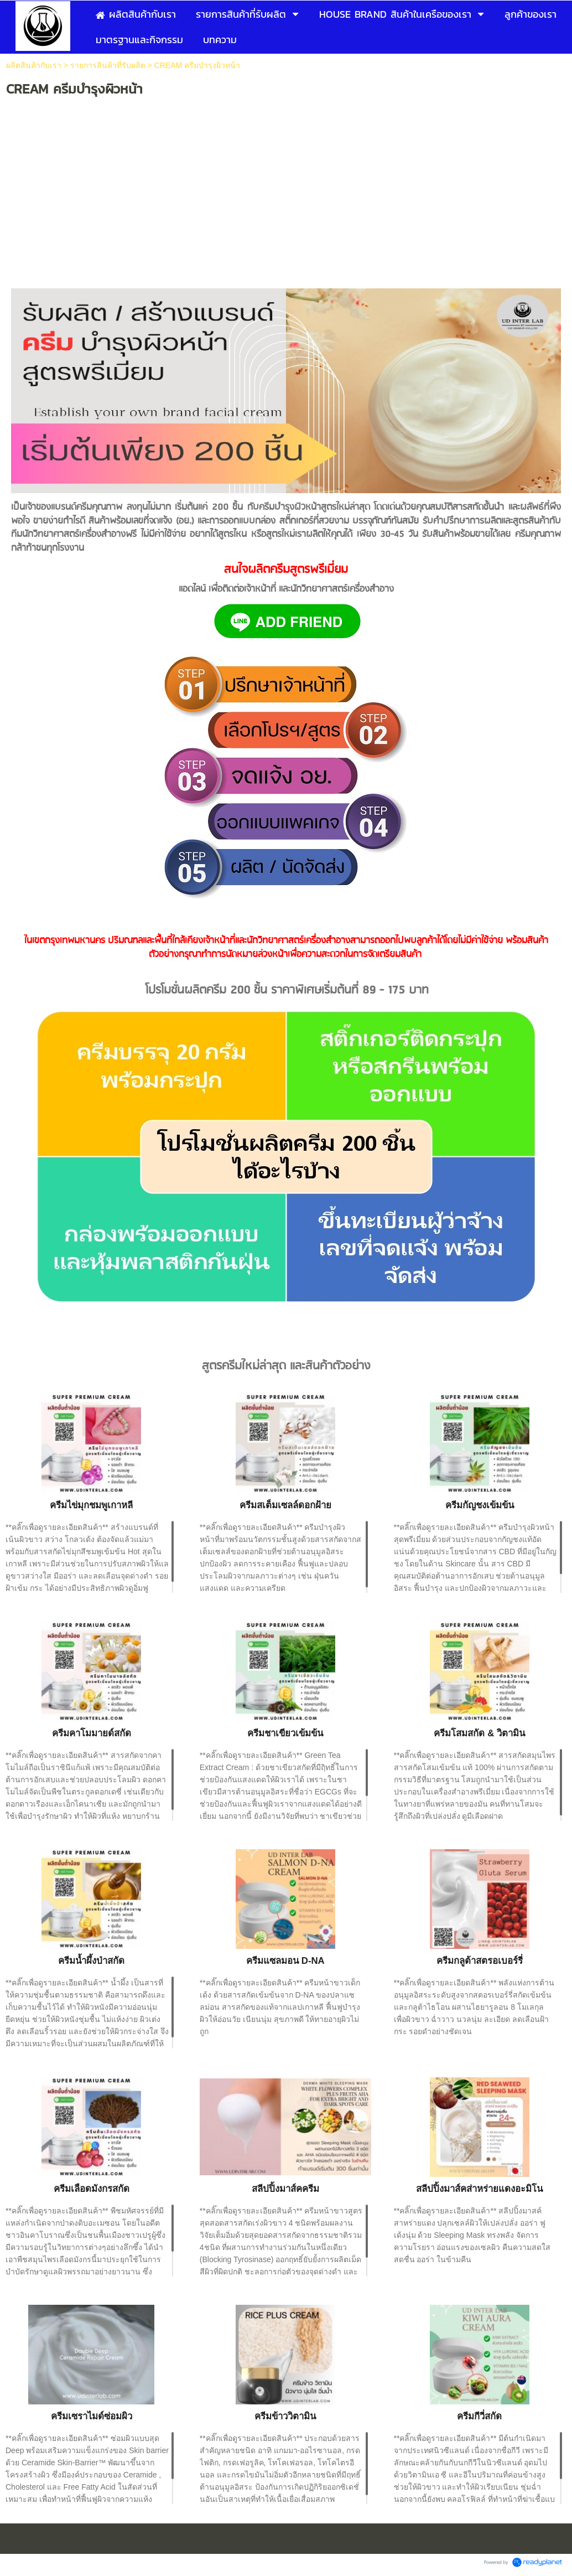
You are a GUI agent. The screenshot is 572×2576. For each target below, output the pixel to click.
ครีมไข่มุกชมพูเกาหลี (91, 1505)
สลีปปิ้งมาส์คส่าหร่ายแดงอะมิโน (479, 2189)
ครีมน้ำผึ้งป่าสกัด (91, 1961)
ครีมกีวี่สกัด (479, 2416)
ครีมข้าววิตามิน (285, 2416)
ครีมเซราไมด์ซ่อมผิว (91, 2416)
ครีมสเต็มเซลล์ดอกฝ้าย (285, 1505)
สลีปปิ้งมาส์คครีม (285, 2189)
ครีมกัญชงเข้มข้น (479, 1505)
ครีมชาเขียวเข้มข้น (285, 1733)
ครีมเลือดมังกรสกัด (91, 2189)
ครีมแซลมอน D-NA (285, 1961)
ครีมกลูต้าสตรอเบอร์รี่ (479, 1961)
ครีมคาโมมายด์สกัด (91, 1733)
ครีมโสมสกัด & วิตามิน (479, 1733)
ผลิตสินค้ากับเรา (33, 65)
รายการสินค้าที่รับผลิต (107, 65)
